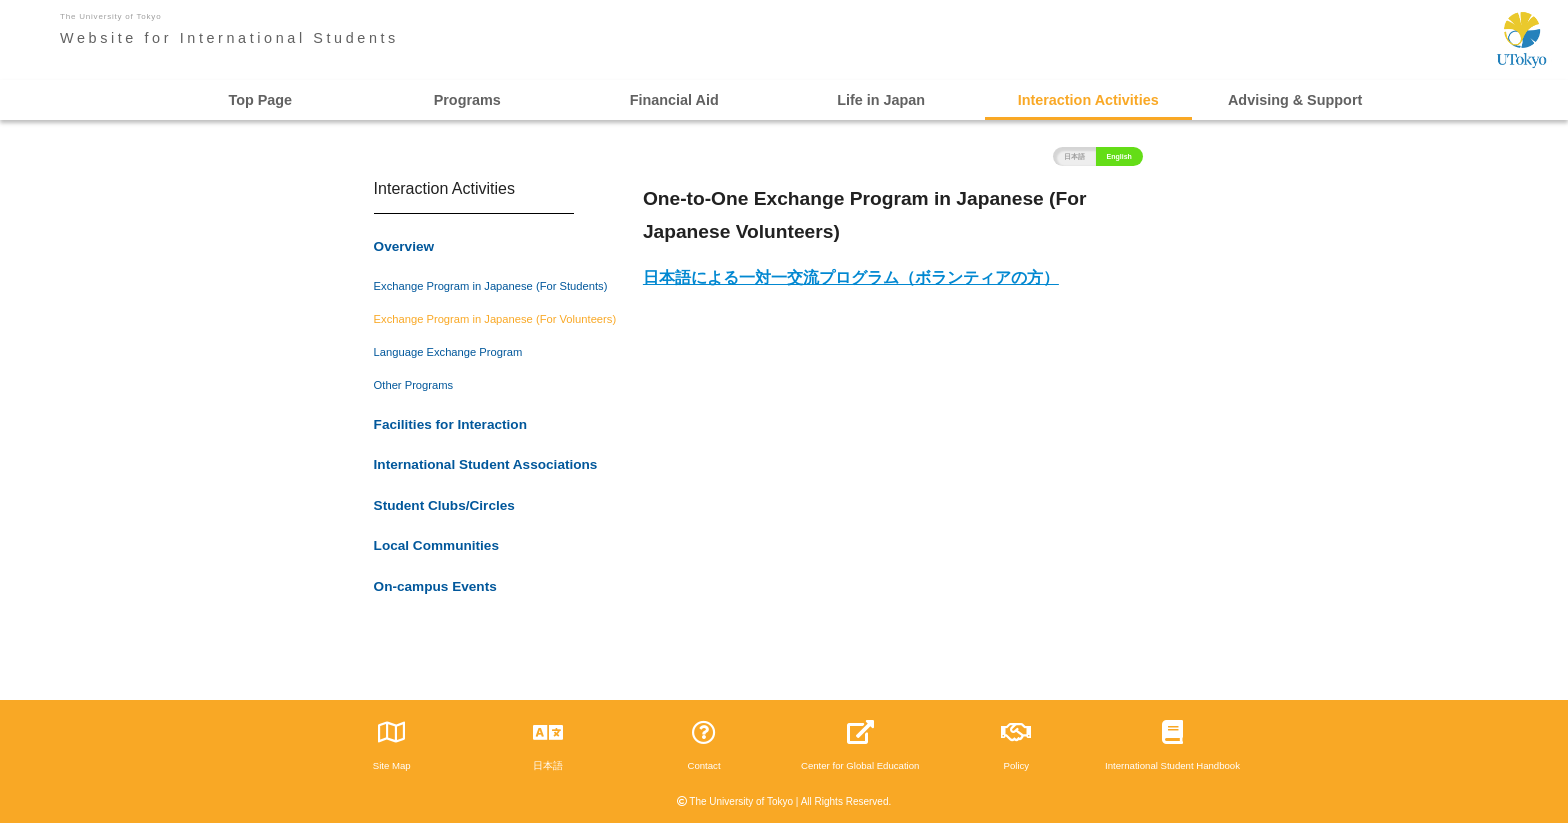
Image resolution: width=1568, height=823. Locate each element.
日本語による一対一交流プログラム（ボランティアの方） (851, 277)
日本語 (1074, 156)
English (1119, 156)
